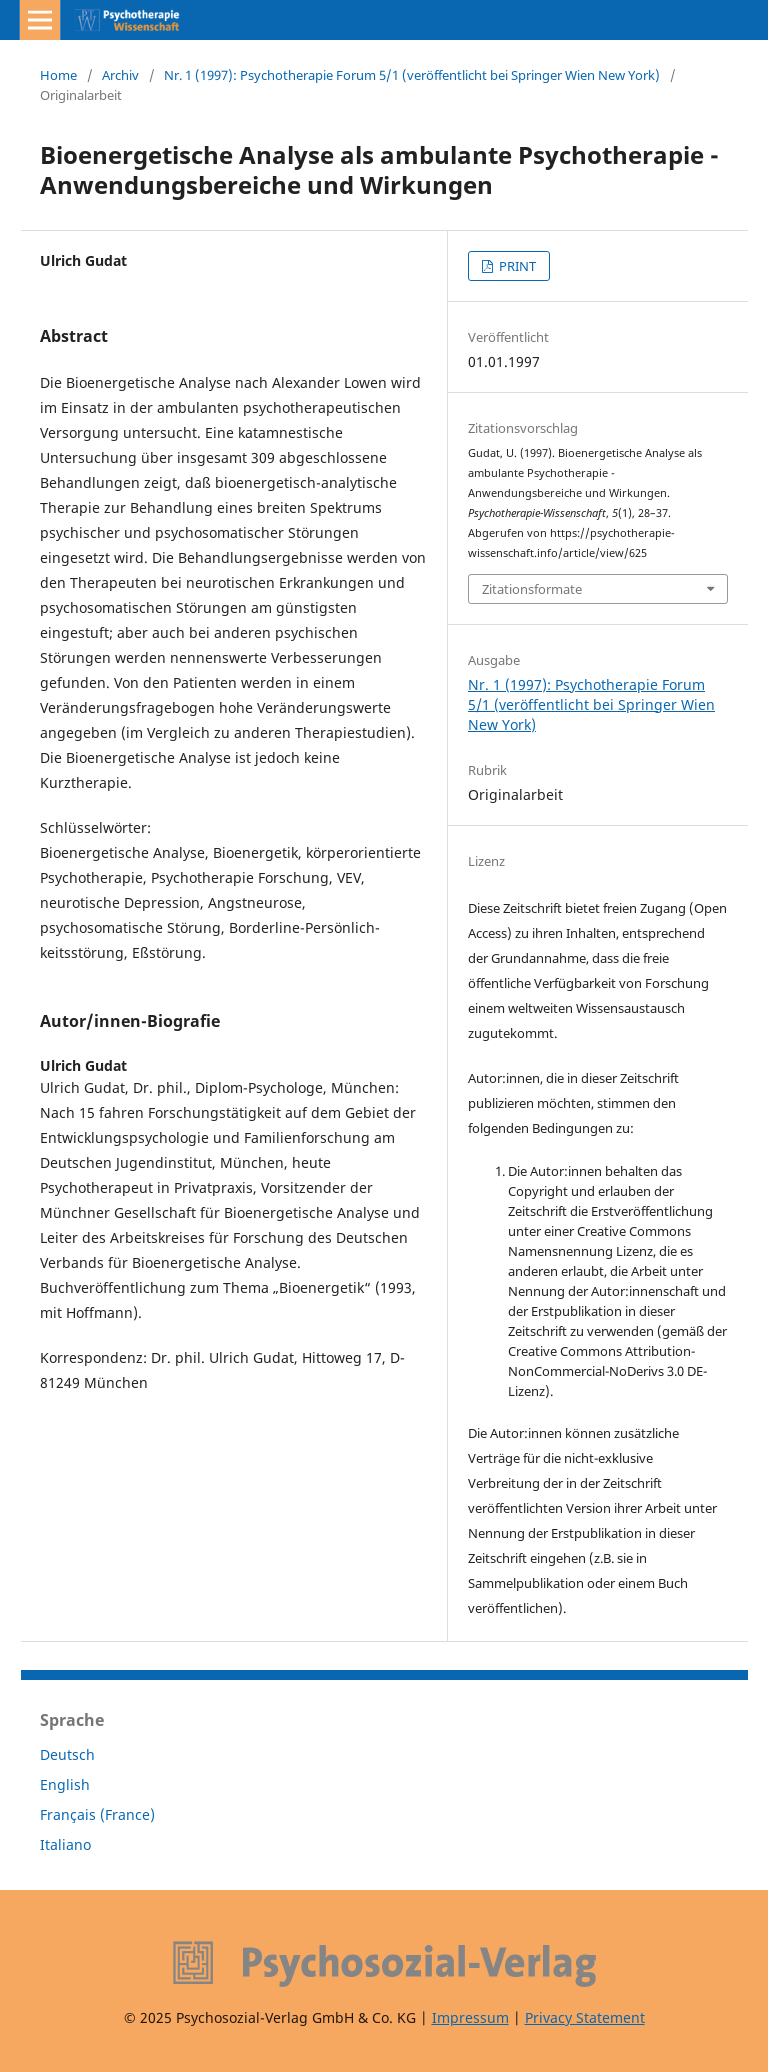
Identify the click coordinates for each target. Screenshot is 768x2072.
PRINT (516, 266)
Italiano (65, 1844)
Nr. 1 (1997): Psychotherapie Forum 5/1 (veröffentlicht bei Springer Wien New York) (412, 75)
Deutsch (67, 1754)
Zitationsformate (532, 589)
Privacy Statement (585, 2017)
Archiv (120, 75)
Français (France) (97, 1814)
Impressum (470, 2017)
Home (58, 75)
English (65, 1784)
